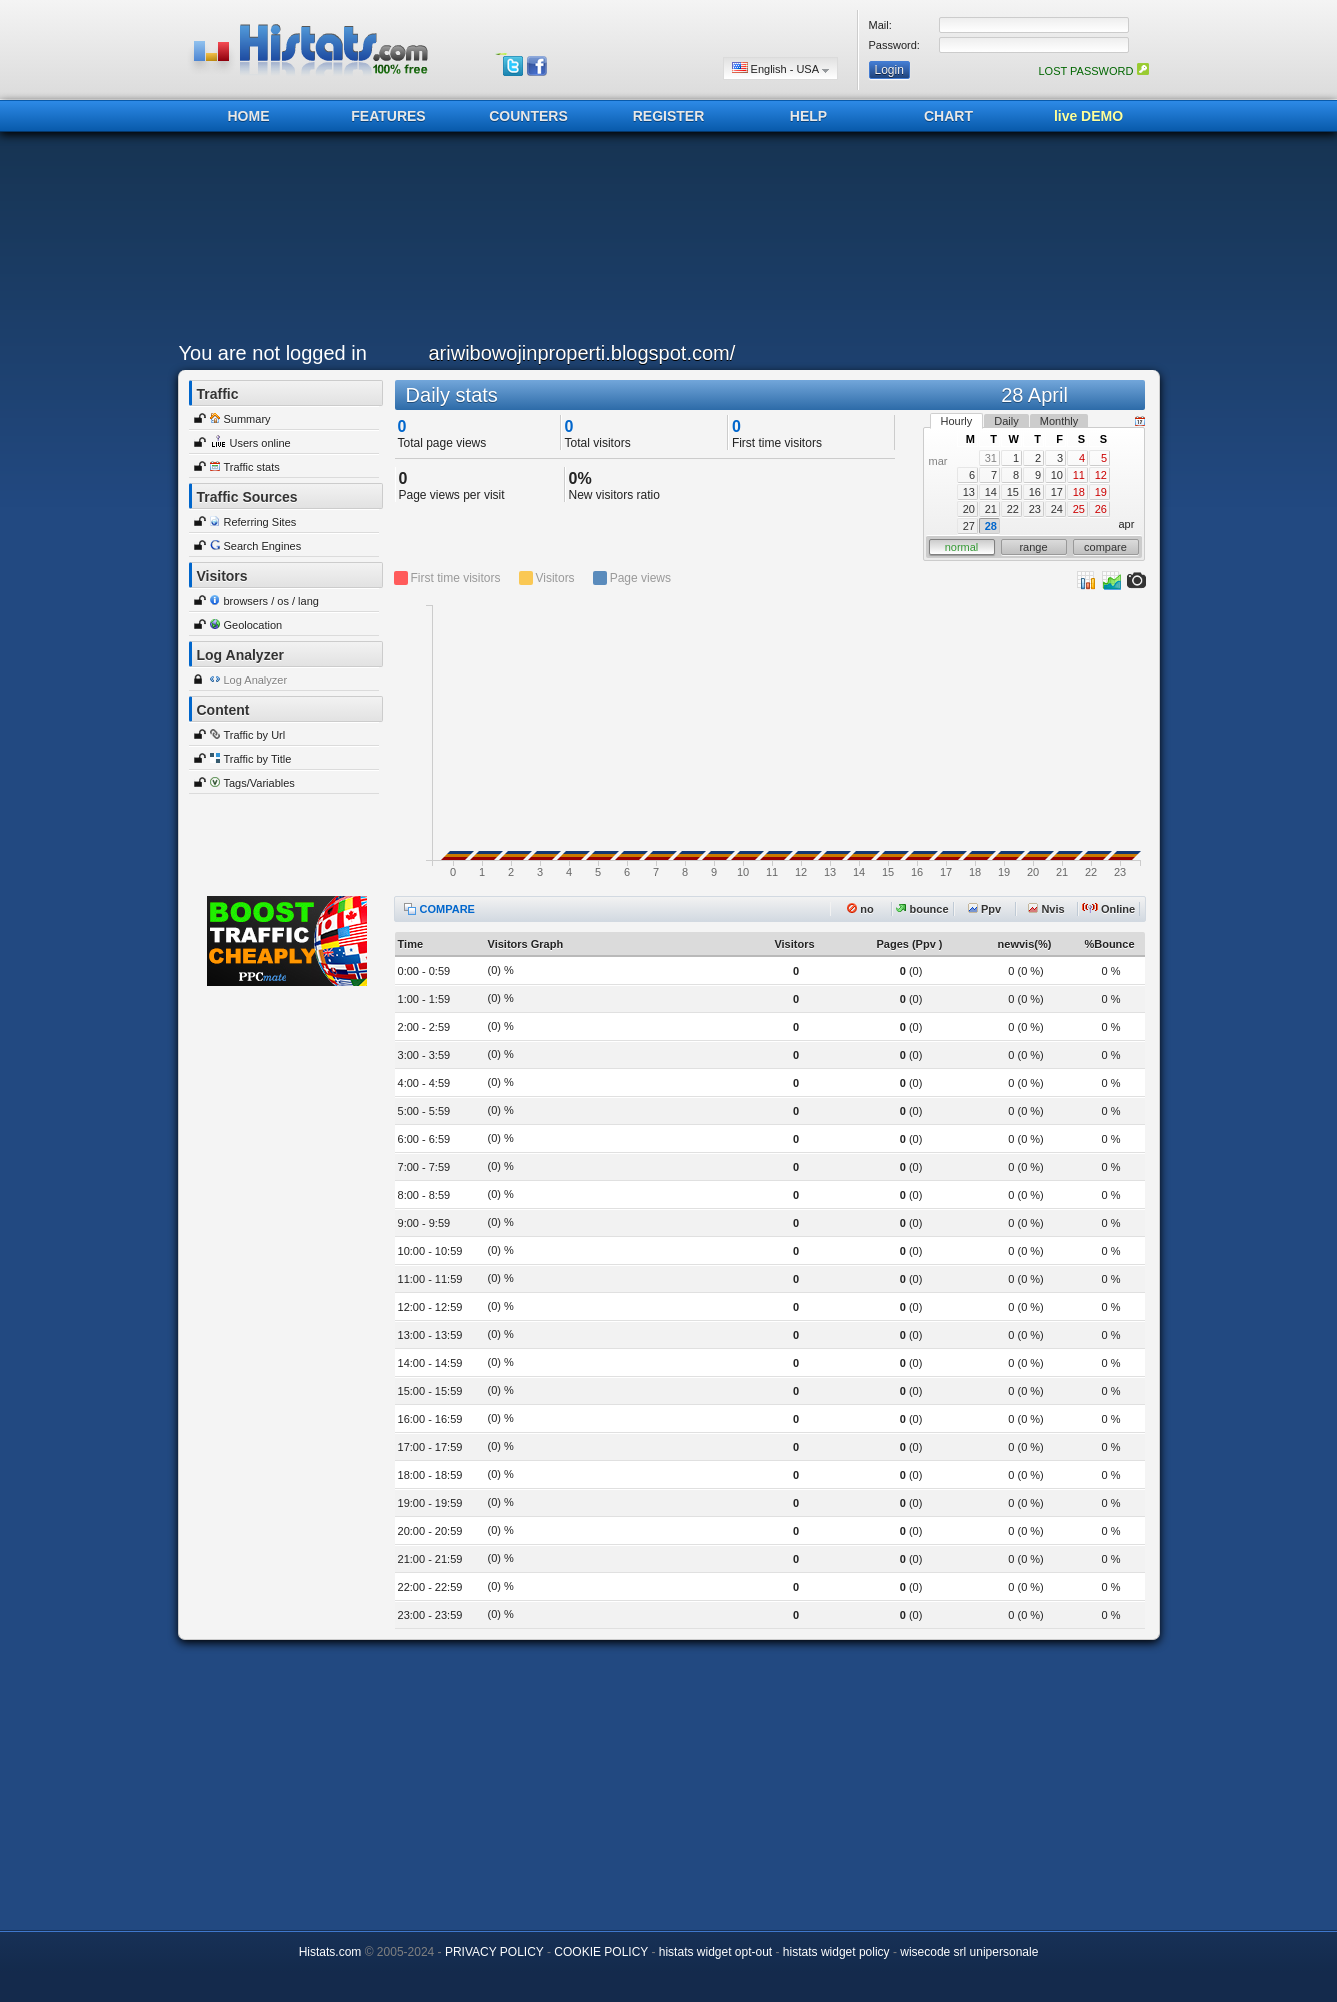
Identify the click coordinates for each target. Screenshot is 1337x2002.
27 (969, 526)
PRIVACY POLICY (494, 1952)
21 (991, 509)
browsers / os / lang (271, 601)
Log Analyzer (256, 680)
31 (991, 458)
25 (1079, 509)
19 (1101, 492)
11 (1079, 475)
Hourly (957, 421)
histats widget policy (836, 1952)
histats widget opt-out (715, 1952)
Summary (247, 419)
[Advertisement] (664, 242)
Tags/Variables (259, 783)
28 (991, 526)
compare (1105, 547)
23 (1035, 509)
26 (1101, 509)
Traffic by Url (255, 735)
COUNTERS (528, 116)
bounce (922, 909)
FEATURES (388, 116)
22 (1013, 509)
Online (1108, 909)
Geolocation (253, 625)
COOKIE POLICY (601, 1952)
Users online (260, 443)
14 (991, 492)
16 (1035, 492)
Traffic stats (252, 467)
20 (969, 509)
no (860, 909)
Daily (1006, 421)
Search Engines (263, 546)
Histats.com (330, 1952)
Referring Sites (260, 522)
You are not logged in (273, 353)
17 (1057, 492)
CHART (948, 116)
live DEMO (1088, 116)
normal (962, 547)
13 (969, 492)
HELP (808, 116)
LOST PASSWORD (1093, 71)
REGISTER (669, 116)
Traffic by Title (258, 759)
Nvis (1046, 909)
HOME (249, 116)
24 (1057, 509)
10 (1057, 475)
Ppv (984, 909)
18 (1079, 492)
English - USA (780, 68)
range (1033, 547)
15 (1013, 492)
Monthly (1059, 421)
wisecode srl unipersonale (969, 1952)
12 (1101, 475)
